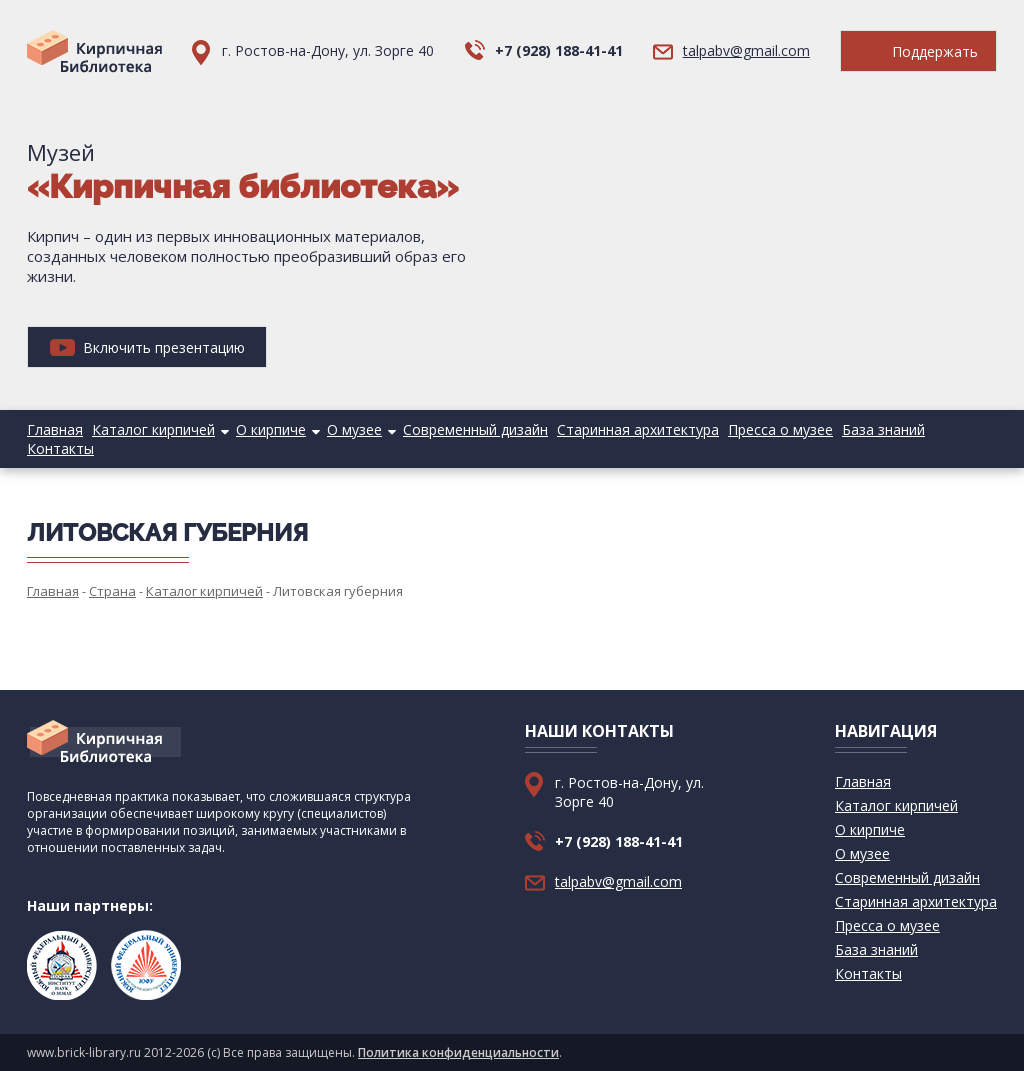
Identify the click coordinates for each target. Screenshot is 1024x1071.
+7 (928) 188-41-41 (559, 50)
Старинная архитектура (638, 429)
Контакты (60, 448)
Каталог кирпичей (153, 429)
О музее (354, 429)
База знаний (883, 429)
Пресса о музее (780, 429)
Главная (55, 429)
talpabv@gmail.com (746, 50)
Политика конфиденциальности (458, 1052)
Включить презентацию (147, 347)
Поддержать (918, 51)
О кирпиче (271, 429)
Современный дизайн (475, 429)
